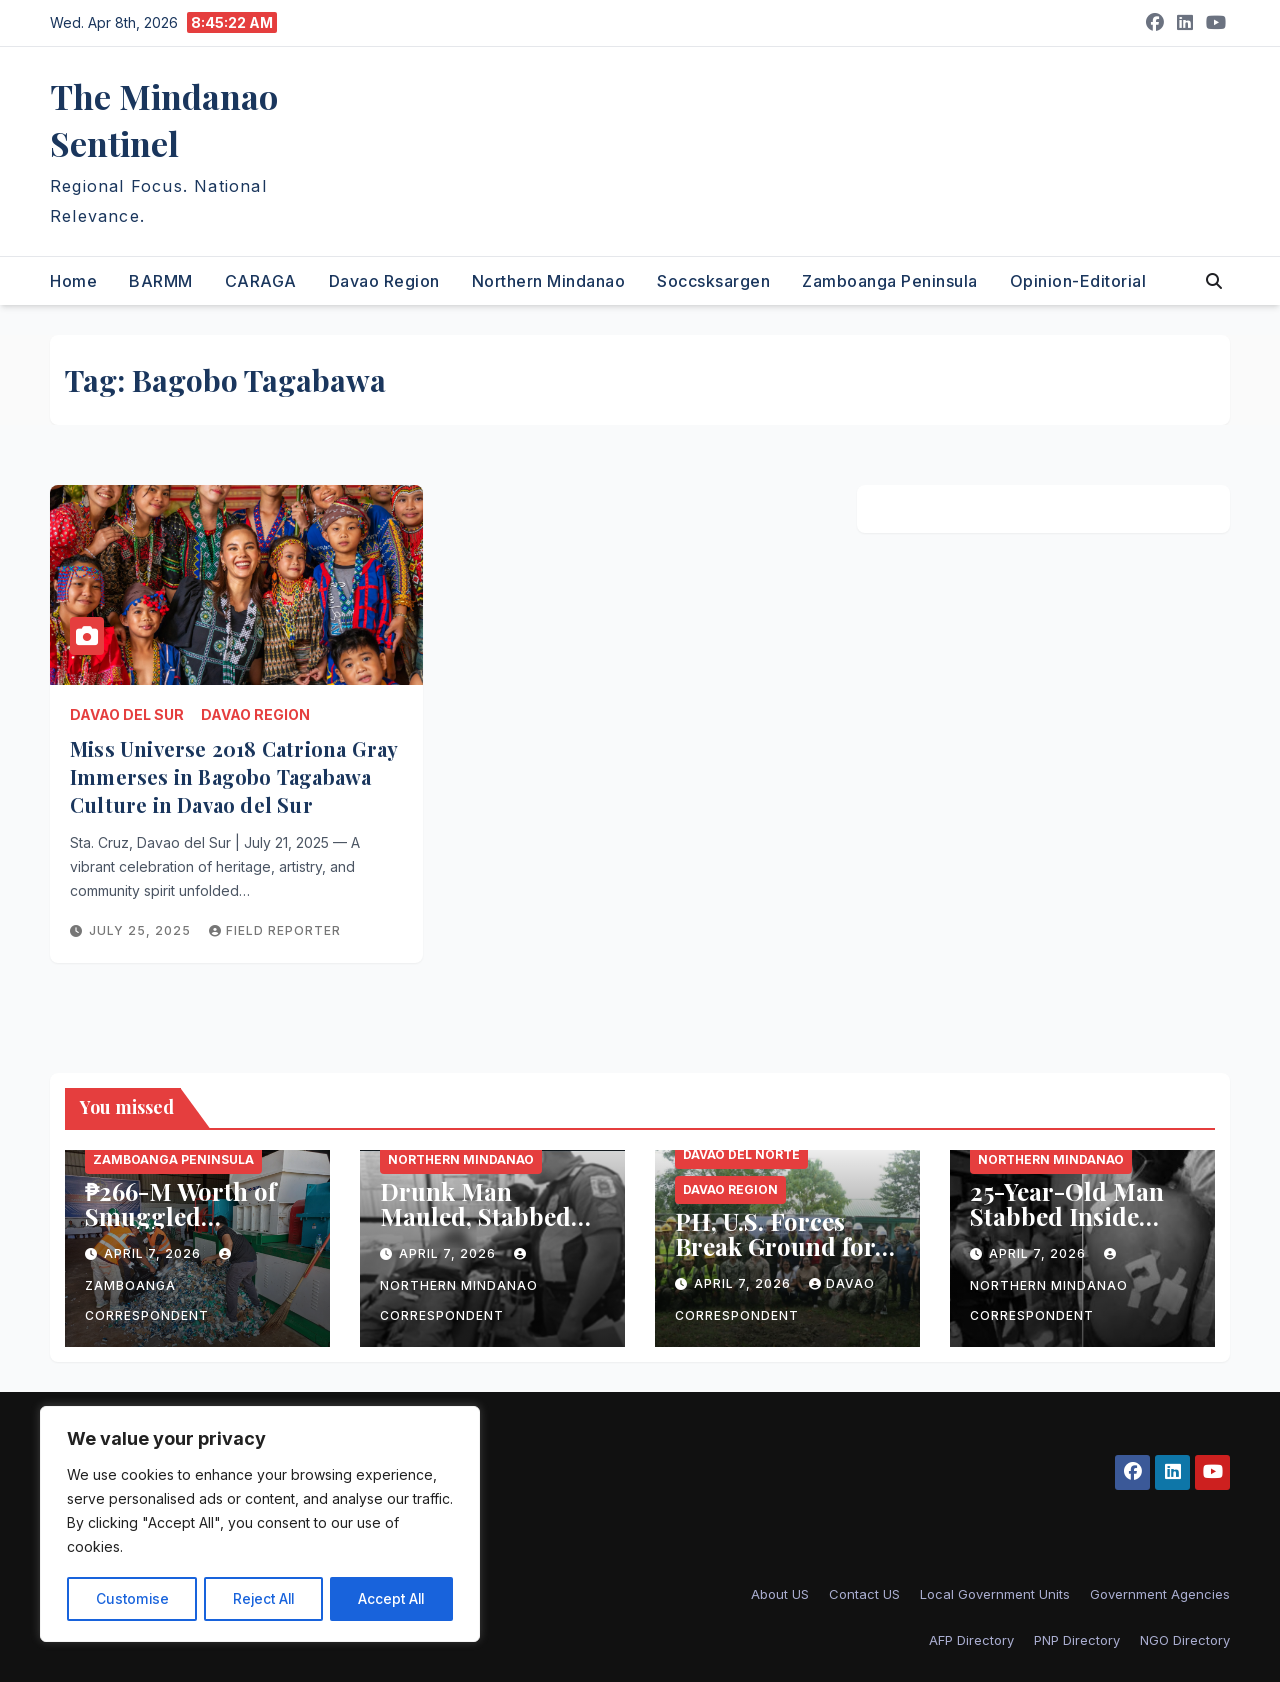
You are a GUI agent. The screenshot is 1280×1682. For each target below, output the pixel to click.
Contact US (864, 1594)
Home (73, 281)
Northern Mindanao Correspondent (459, 1285)
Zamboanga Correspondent (160, 1285)
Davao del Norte (741, 1154)
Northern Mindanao (549, 281)
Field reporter (275, 930)
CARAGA (261, 281)
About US (780, 1594)
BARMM (161, 281)
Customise (131, 1598)
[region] (260, 1525)
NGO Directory (1185, 1640)
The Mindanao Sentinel (164, 119)
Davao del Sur (127, 714)
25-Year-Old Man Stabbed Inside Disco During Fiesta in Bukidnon (1077, 1228)
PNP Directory (1077, 1640)
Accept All (391, 1598)
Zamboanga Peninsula (890, 281)
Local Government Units (995, 1594)
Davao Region (384, 281)
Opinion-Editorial (1078, 281)
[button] (1214, 281)
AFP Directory (971, 1640)
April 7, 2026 (154, 1253)
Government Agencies (1160, 1594)
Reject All (262, 1598)
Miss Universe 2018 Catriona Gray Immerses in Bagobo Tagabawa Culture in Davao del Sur (233, 776)
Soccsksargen (713, 281)
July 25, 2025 (142, 930)
